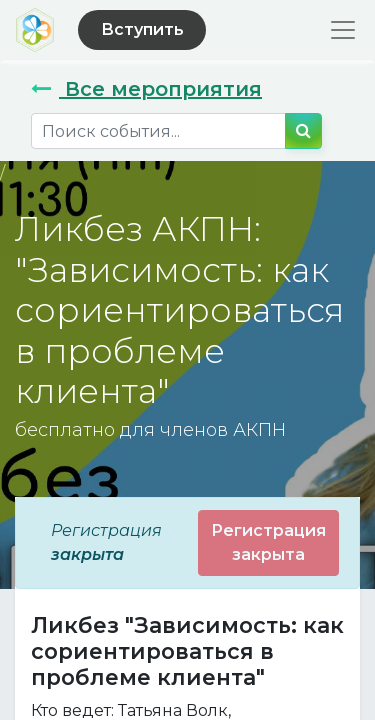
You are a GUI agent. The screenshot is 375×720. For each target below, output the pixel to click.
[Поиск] (303, 131)
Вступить (142, 29)
